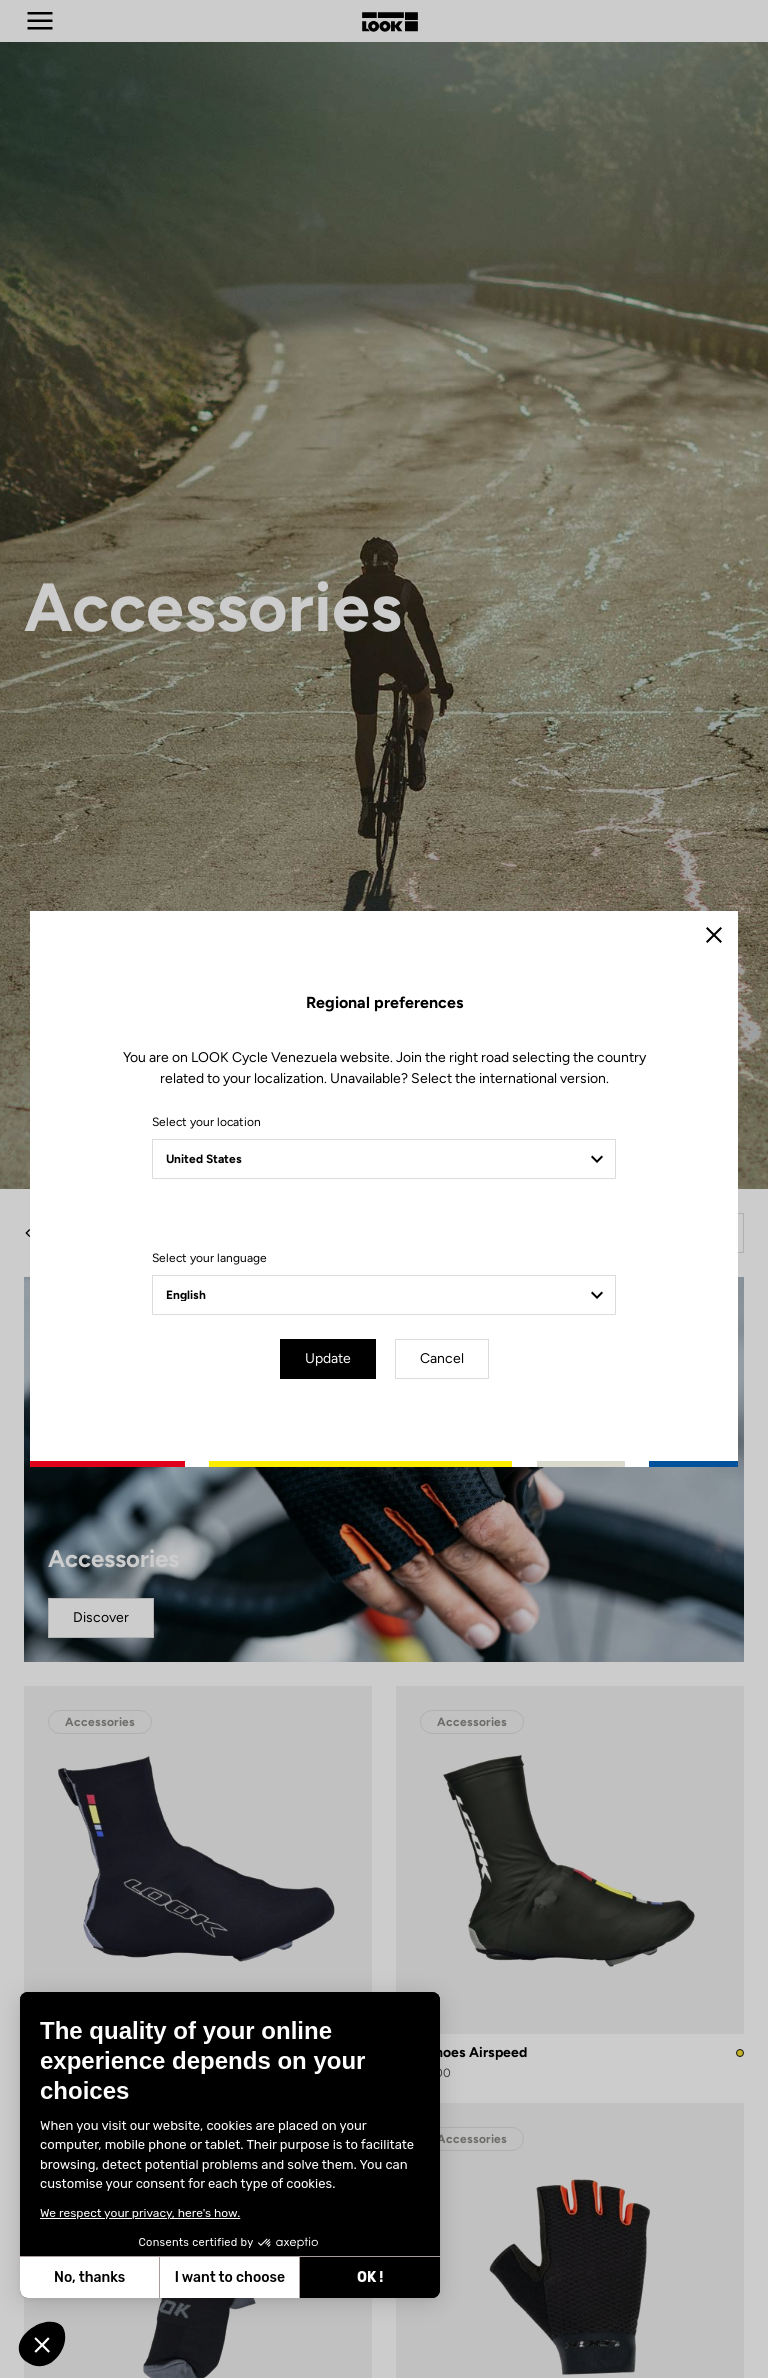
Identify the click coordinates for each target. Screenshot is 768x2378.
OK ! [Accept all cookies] (369, 2277)
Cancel (442, 1358)
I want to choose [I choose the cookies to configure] (229, 2277)
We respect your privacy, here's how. (139, 2213)
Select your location (206, 1122)
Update (328, 1358)
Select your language (209, 1258)
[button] (42, 2344)
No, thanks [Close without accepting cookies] (88, 2277)
